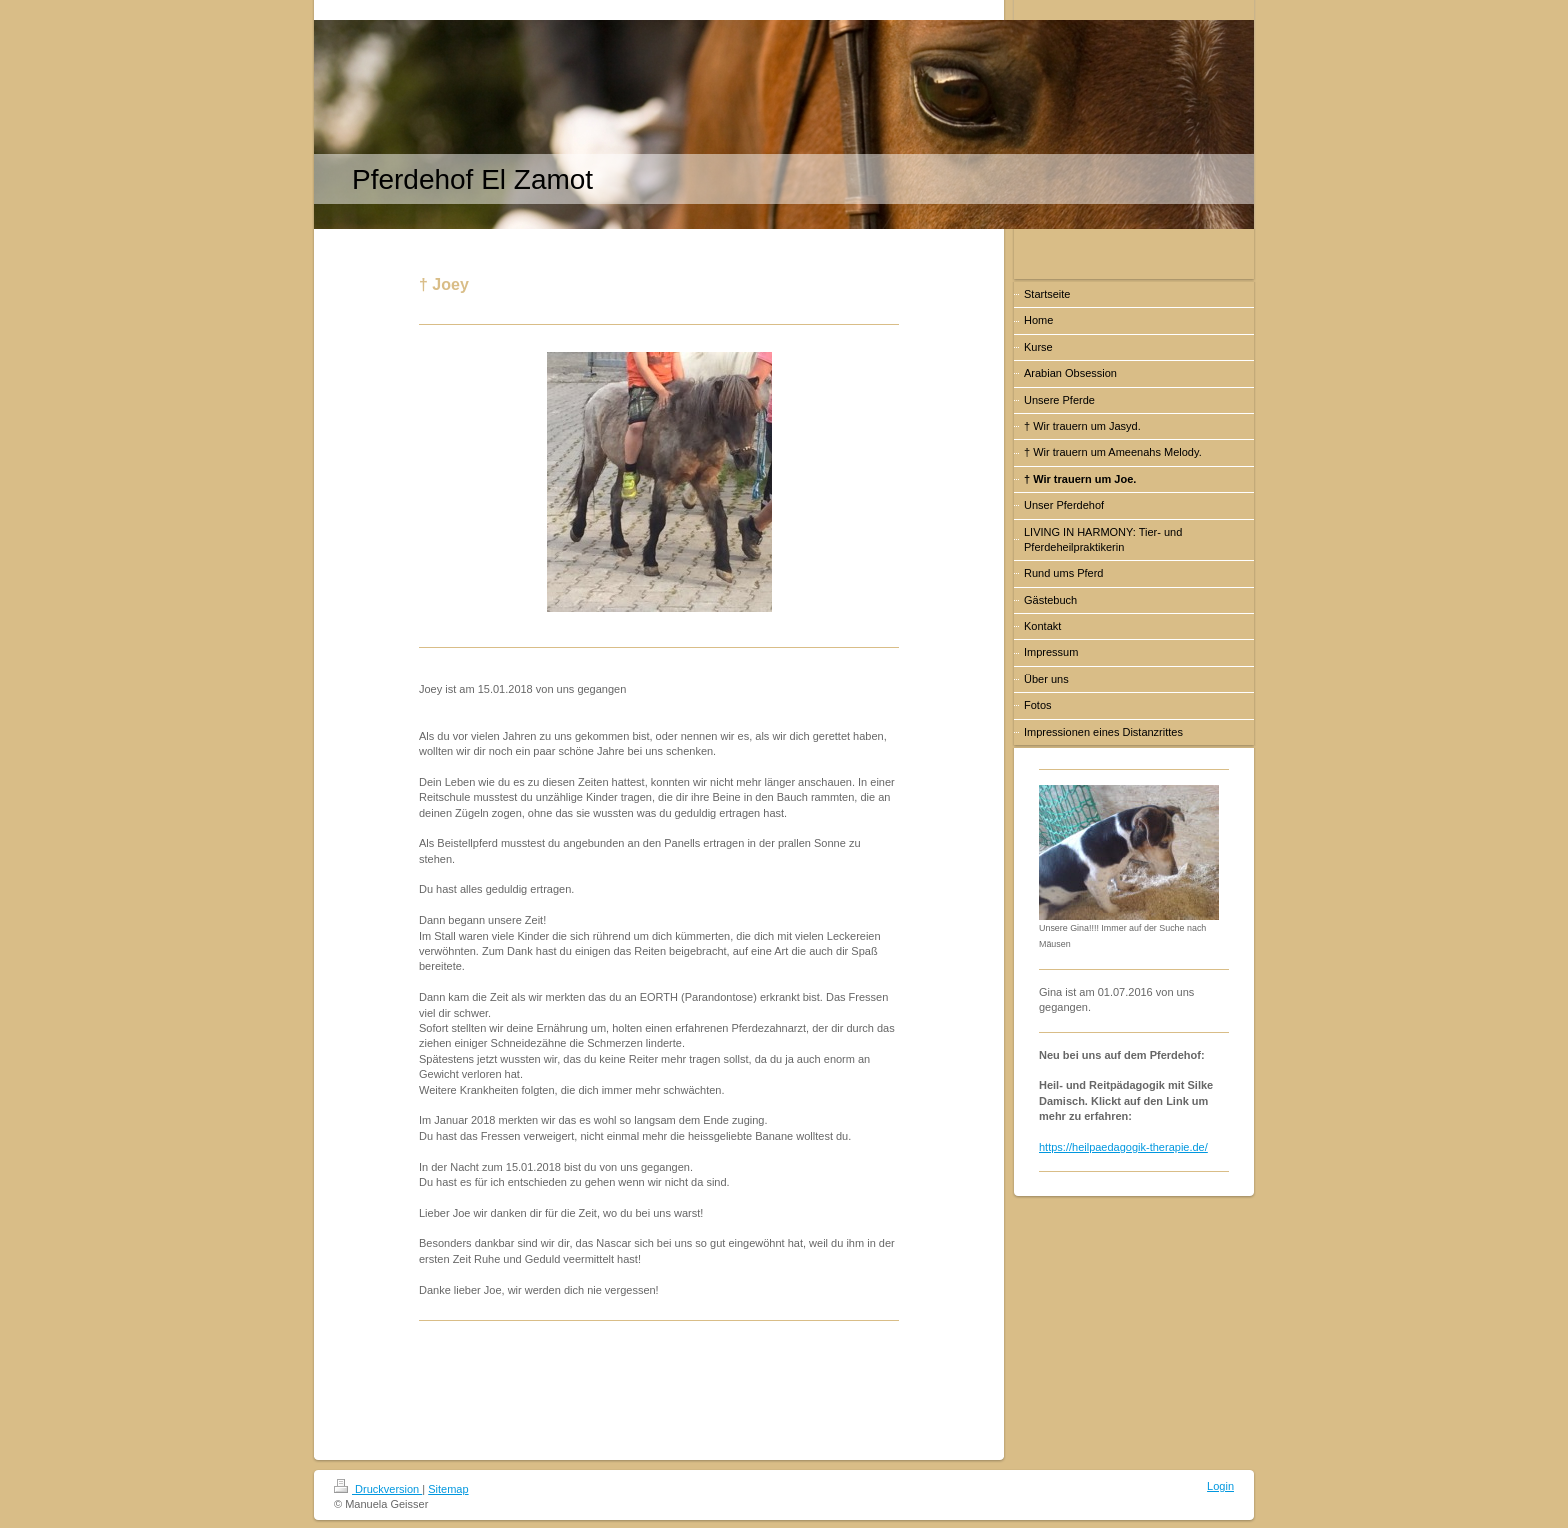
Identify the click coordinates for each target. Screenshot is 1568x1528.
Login (1220, 1486)
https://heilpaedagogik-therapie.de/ (1123, 1147)
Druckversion (378, 1489)
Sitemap (448, 1489)
